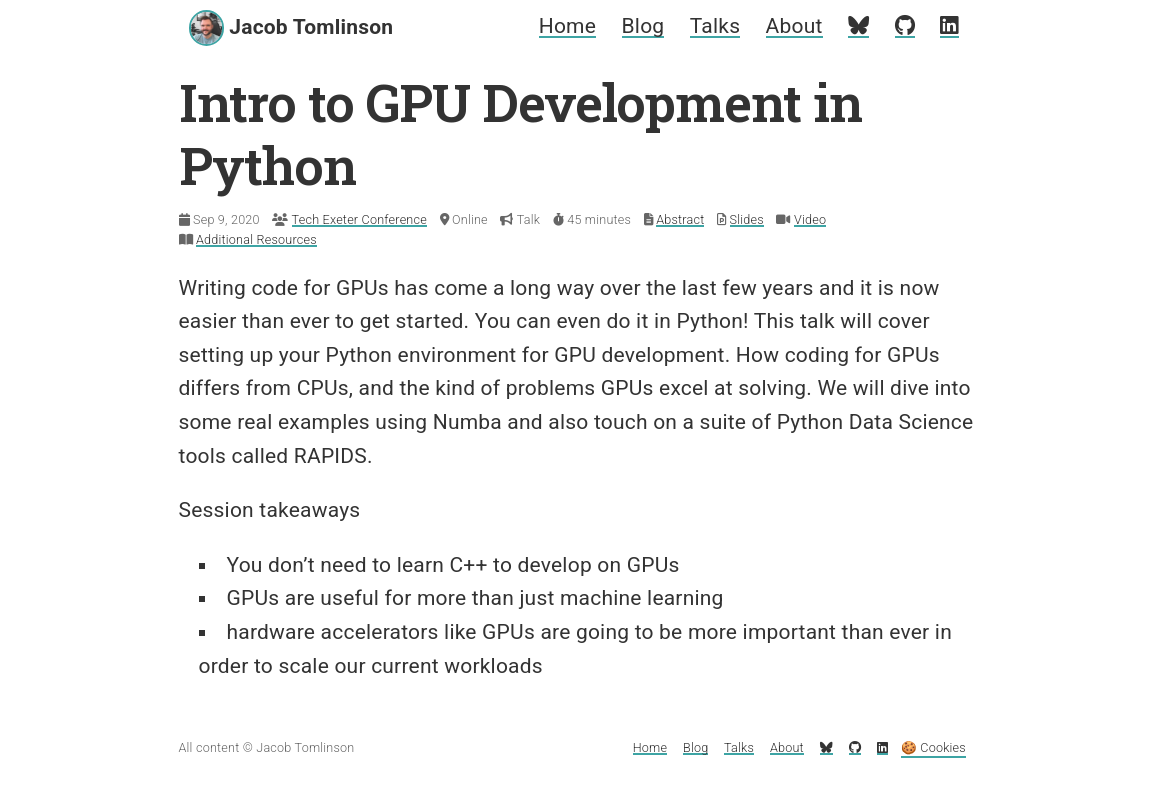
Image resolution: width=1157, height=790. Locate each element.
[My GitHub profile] (905, 26)
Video (810, 219)
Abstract (680, 219)
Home (567, 26)
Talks (715, 26)
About (794, 26)
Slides (747, 219)
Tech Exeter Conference (359, 219)
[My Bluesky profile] (858, 26)
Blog (643, 26)
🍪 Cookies (933, 747)
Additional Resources (256, 239)
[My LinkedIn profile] (949, 26)
